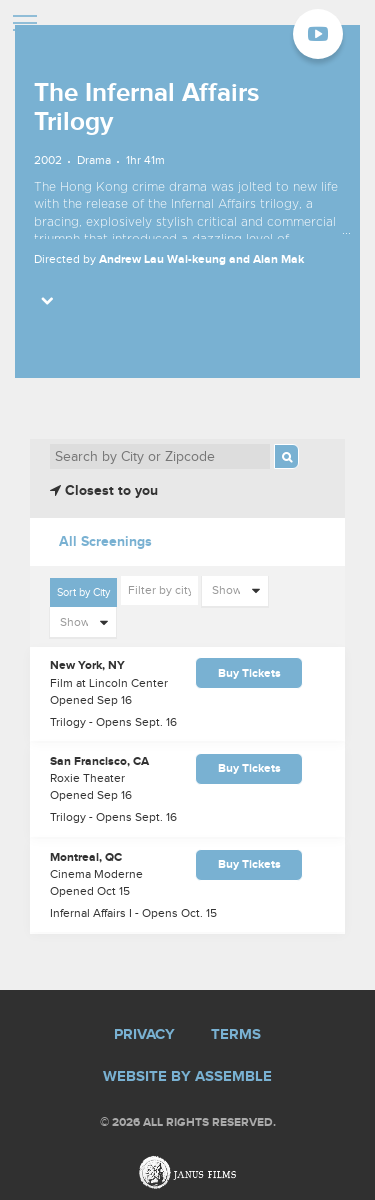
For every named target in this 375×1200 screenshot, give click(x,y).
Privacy (144, 1035)
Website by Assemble (187, 1077)
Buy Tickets (249, 673)
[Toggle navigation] (25, 25)
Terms (236, 1035)
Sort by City (83, 592)
